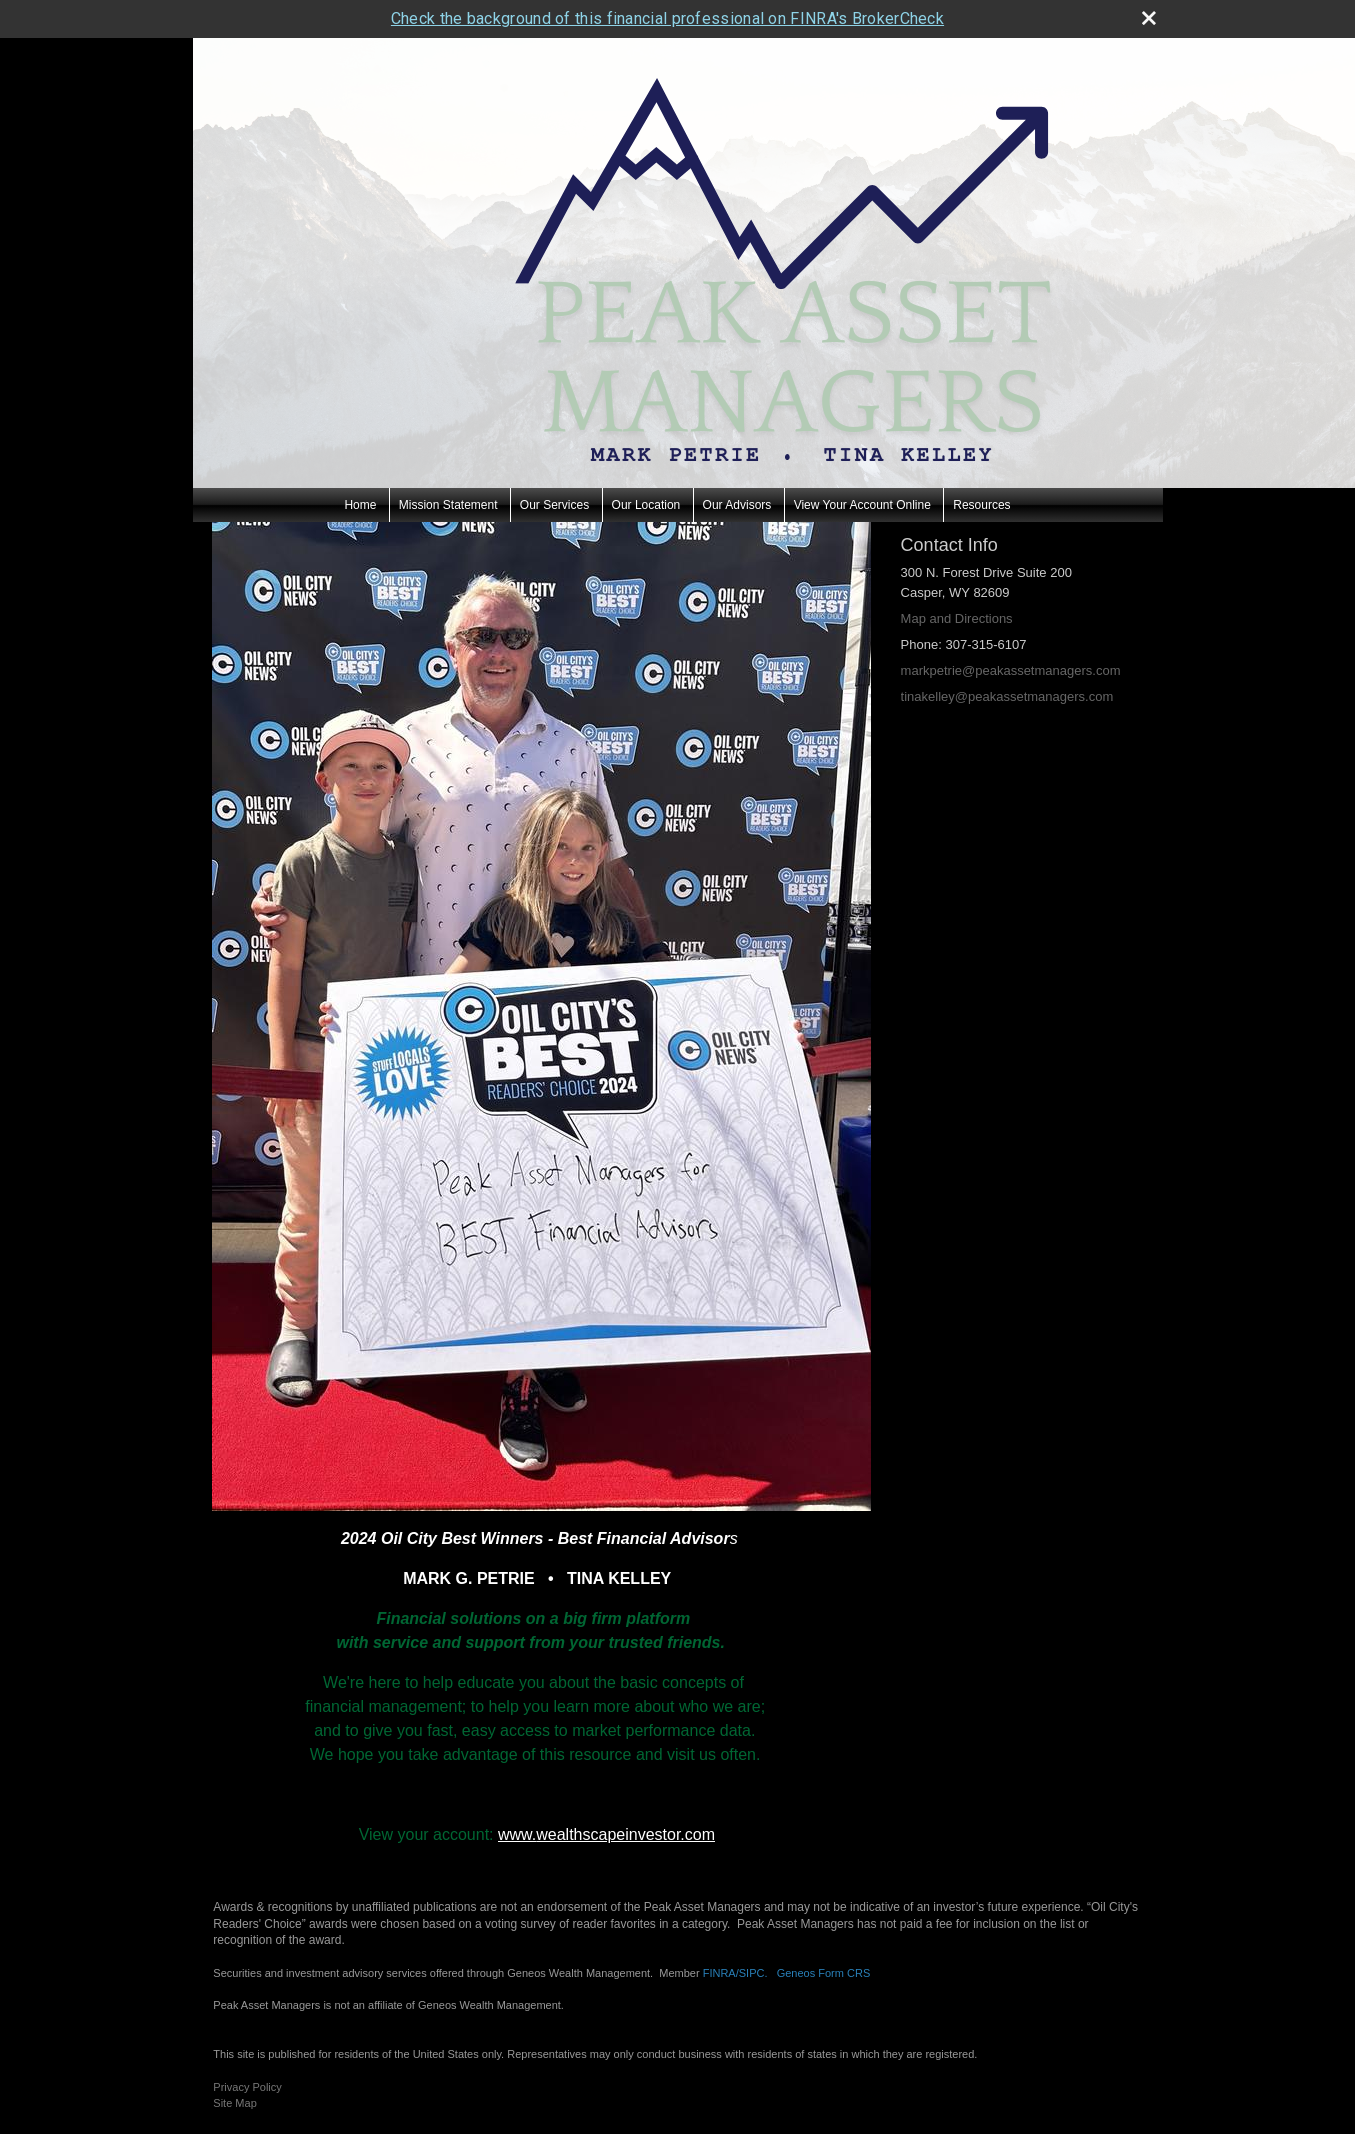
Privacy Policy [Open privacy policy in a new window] (247, 2087)
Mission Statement (448, 505)
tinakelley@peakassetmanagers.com (1007, 696)
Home (360, 505)
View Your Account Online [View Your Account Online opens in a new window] (862, 505)
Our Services (554, 505)
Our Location (646, 505)
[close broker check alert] (1149, 18)
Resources (981, 505)
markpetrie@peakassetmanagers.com (1011, 670)
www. (517, 1834)
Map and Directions (957, 618)
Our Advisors (737, 505)
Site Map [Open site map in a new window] (234, 2103)
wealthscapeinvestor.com (625, 1834)
